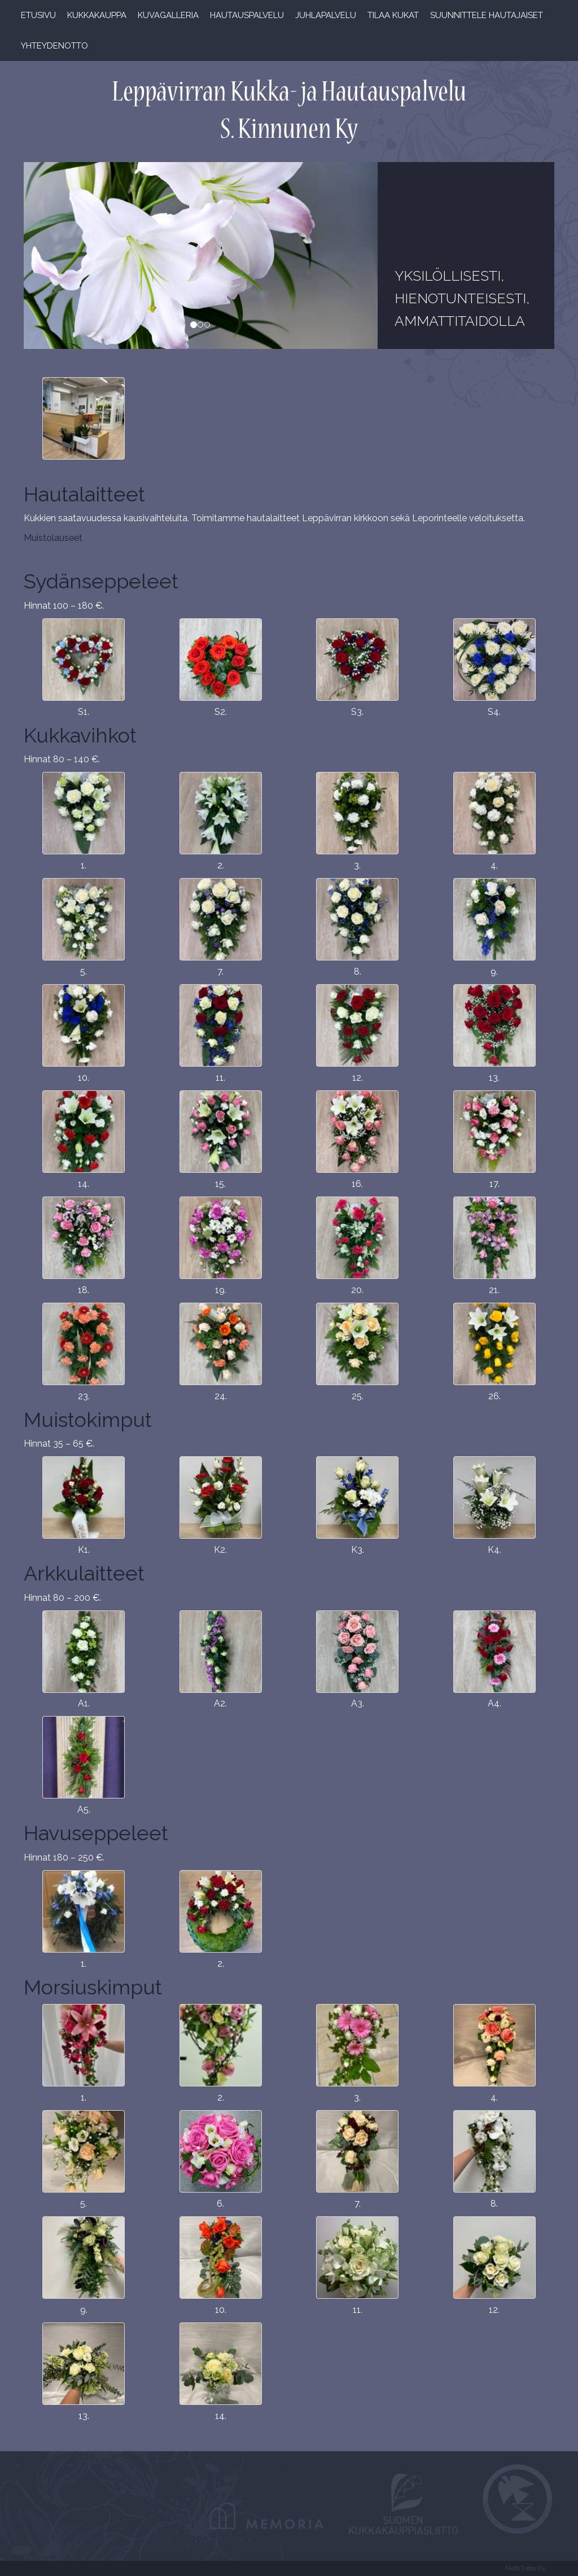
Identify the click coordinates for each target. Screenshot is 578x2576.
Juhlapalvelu (325, 15)
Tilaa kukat (393, 15)
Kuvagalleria (168, 15)
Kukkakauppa (96, 15)
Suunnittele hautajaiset (486, 15)
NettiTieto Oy (525, 2568)
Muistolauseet (53, 537)
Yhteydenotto (54, 46)
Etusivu (38, 15)
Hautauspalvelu (247, 15)
